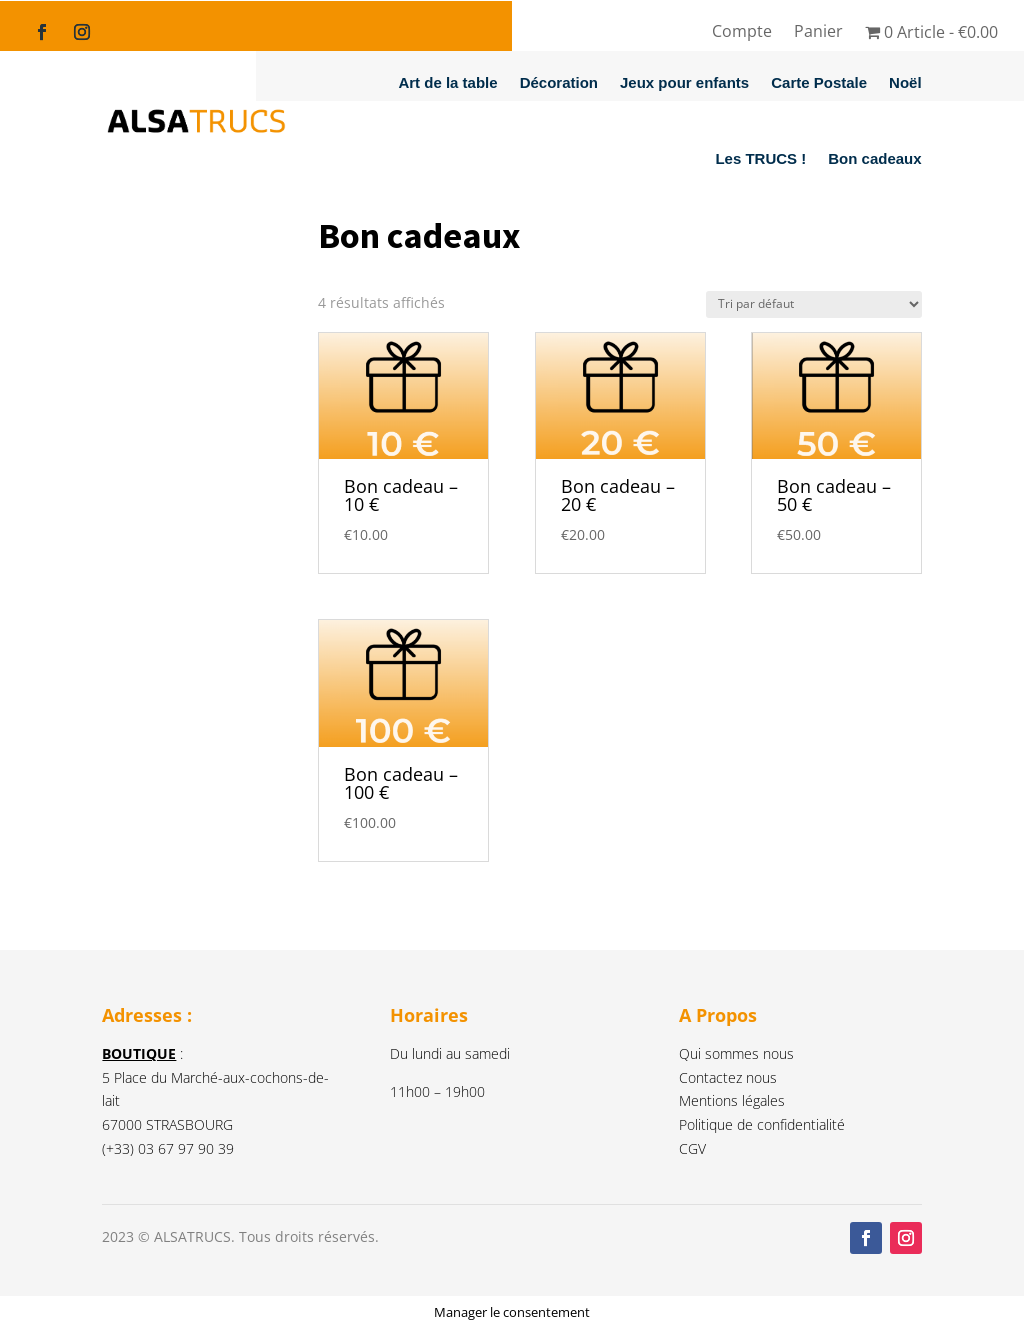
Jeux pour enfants (684, 82)
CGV (692, 1148)
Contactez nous (728, 1077)
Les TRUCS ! (760, 158)
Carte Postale (819, 82)
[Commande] (814, 304)
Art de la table (447, 82)
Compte (742, 33)
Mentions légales (732, 1100)
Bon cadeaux (874, 158)
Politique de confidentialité (762, 1124)
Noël (905, 82)
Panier (818, 33)
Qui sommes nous (736, 1053)
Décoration (559, 82)
